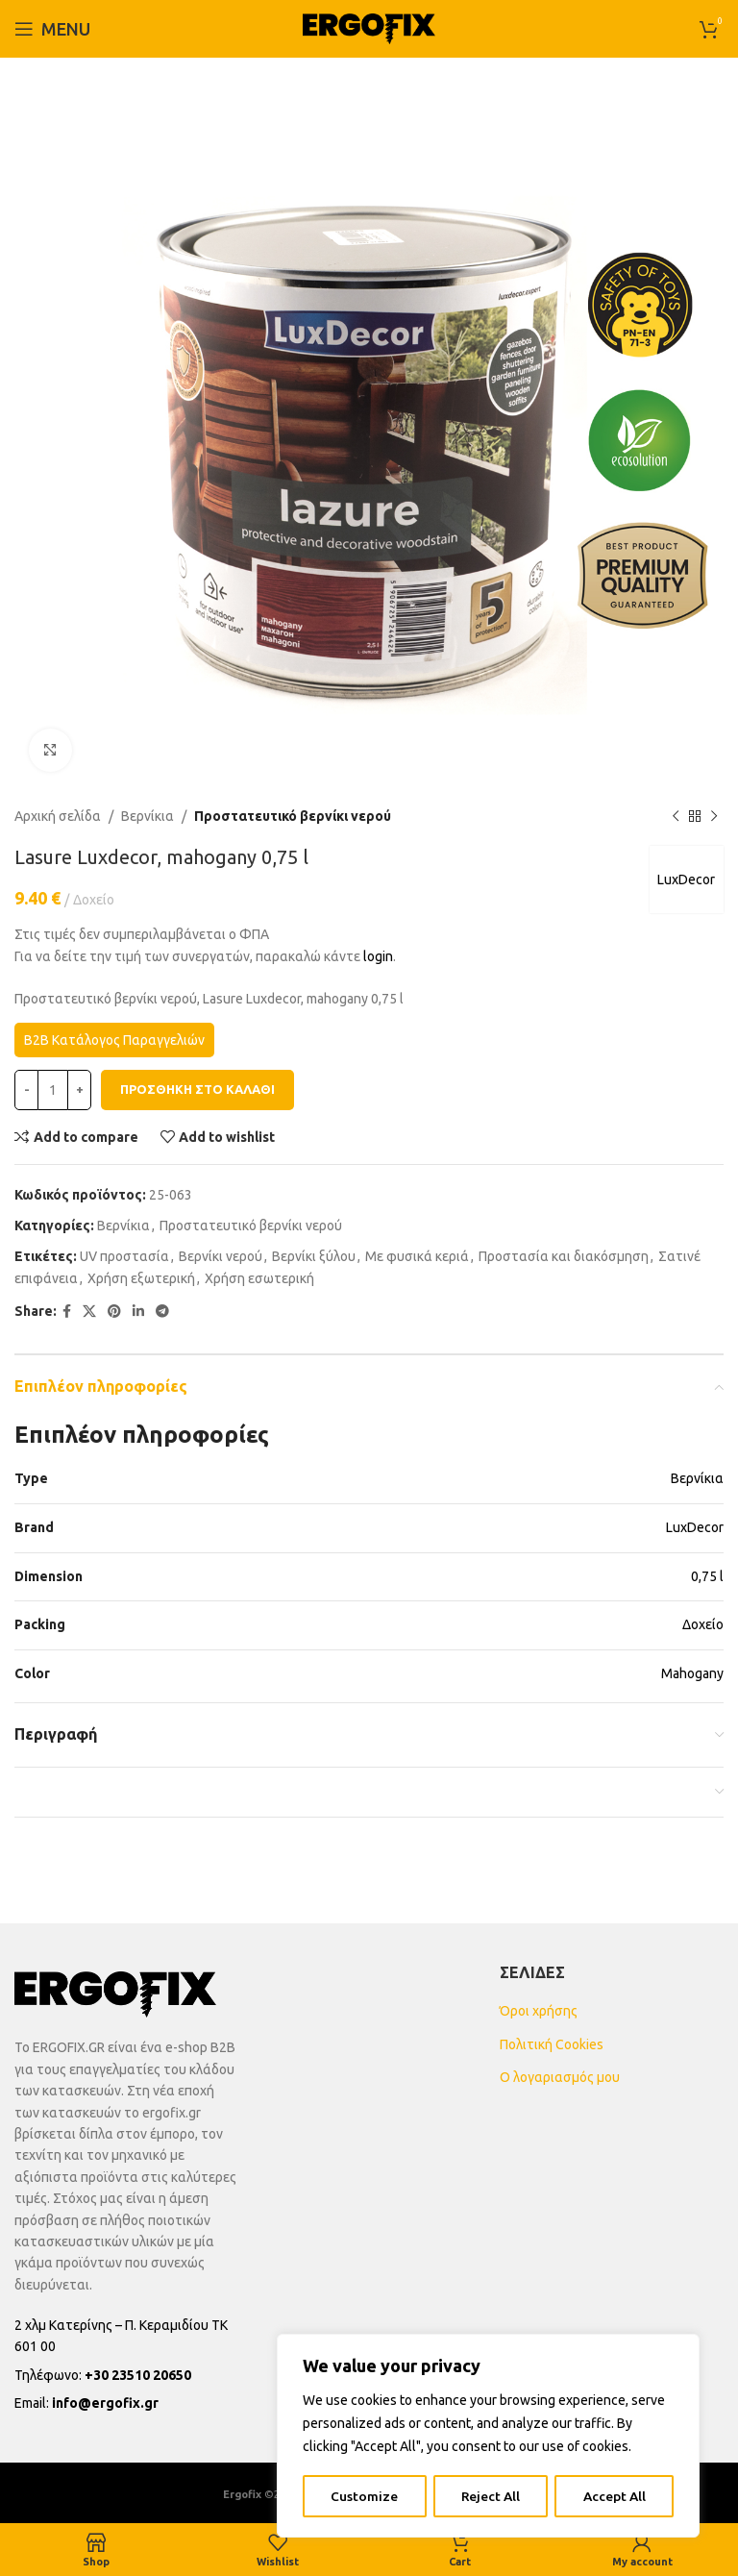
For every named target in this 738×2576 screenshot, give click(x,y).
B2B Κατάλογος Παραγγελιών (114, 1040)
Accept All (614, 2496)
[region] (488, 2437)
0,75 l (707, 1576)
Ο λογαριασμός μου (560, 2077)
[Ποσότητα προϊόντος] (52, 1090)
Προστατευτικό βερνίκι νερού (292, 816)
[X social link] (89, 1312)
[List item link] (126, 2375)
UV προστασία (124, 1256)
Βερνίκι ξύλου (314, 1256)
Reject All (489, 2496)
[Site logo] (369, 28)
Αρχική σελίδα (57, 816)
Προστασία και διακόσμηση (564, 1256)
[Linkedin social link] (138, 1312)
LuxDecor (685, 879)
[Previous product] (675, 816)
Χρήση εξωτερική (141, 1278)
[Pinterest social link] (114, 1312)
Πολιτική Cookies (551, 2044)
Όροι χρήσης (539, 2011)
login (378, 956)
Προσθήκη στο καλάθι (197, 1089)
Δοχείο (703, 1624)
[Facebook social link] (67, 1312)
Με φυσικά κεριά (417, 1256)
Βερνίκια (147, 816)
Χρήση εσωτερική (259, 1278)
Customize (363, 2496)
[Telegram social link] (162, 1312)
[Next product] (714, 816)
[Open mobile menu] (52, 29)
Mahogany (692, 1673)
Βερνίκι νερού (220, 1256)
